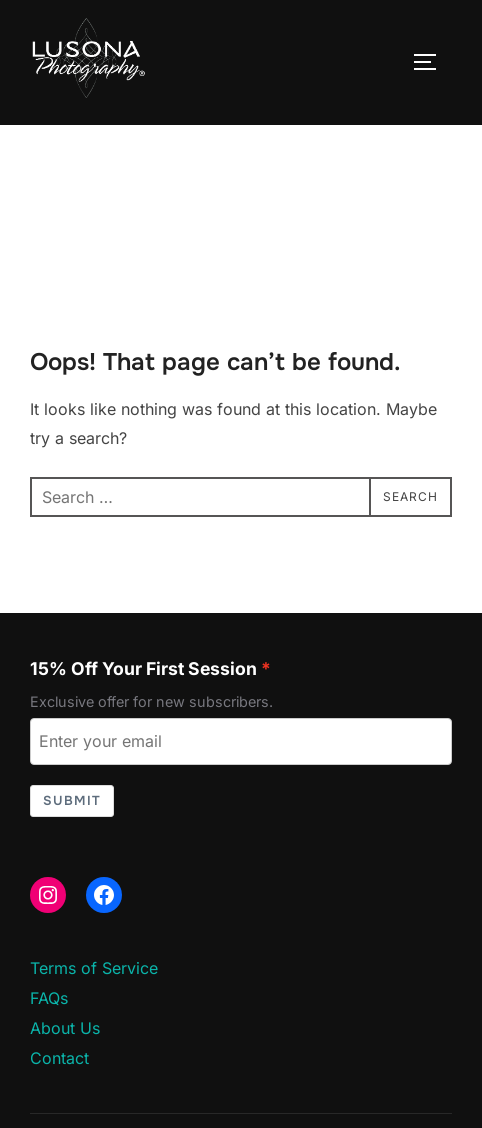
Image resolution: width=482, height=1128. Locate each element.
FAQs (49, 998)
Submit (72, 800)
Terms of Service (94, 968)
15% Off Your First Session (143, 668)
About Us (65, 1028)
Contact (59, 1058)
